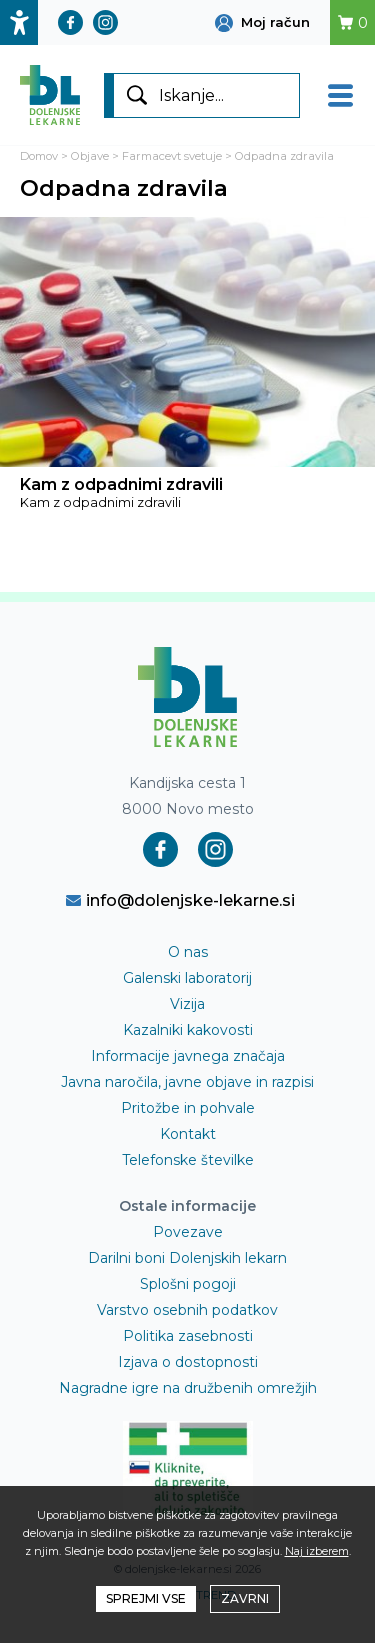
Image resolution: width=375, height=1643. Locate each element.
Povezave (188, 1232)
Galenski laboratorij (187, 978)
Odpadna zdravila (284, 156)
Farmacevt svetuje (172, 156)
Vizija (187, 1004)
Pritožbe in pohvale (188, 1108)
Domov (39, 156)
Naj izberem (317, 1551)
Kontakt (188, 1134)
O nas (188, 952)
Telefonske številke (188, 1160)
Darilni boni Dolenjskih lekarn (187, 1258)
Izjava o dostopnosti (188, 1362)
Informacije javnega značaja (188, 1056)
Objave (90, 156)
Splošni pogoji (188, 1284)
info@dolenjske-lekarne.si (180, 900)
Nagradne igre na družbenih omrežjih (188, 1388)
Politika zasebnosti (188, 1336)
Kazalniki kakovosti (188, 1030)
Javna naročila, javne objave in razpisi (187, 1082)
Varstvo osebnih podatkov (187, 1310)
